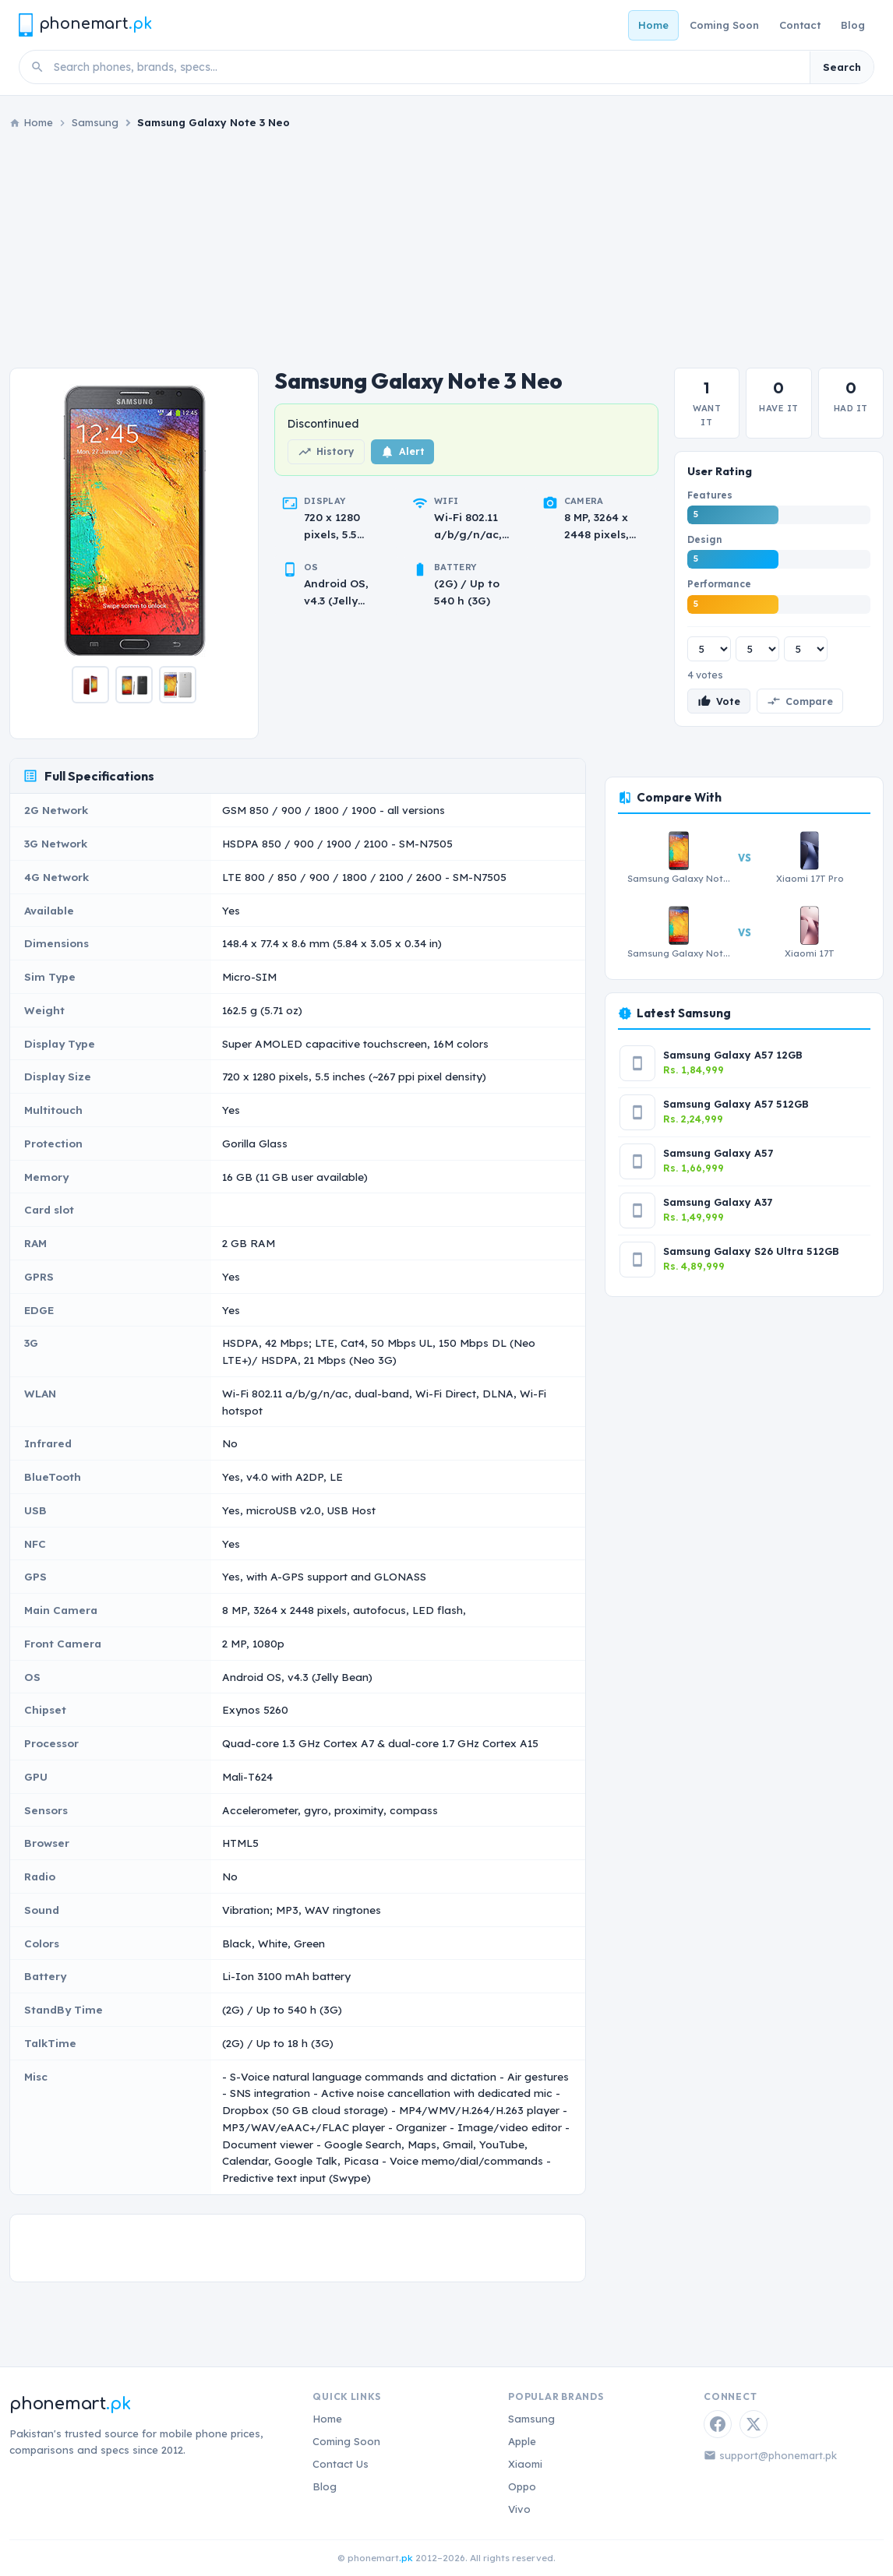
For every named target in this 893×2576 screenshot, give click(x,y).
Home (653, 25)
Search (842, 67)
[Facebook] (718, 2424)
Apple (522, 2441)
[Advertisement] (446, 249)
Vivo (519, 2509)
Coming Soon (724, 25)
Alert (402, 452)
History (326, 452)
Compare (800, 701)
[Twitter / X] (753, 2424)
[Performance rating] (806, 648)
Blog (853, 25)
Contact (800, 25)
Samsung (95, 122)
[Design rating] (757, 648)
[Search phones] (427, 67)
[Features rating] (709, 648)
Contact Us (340, 2464)
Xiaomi (525, 2464)
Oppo (522, 2486)
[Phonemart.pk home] (85, 24)
